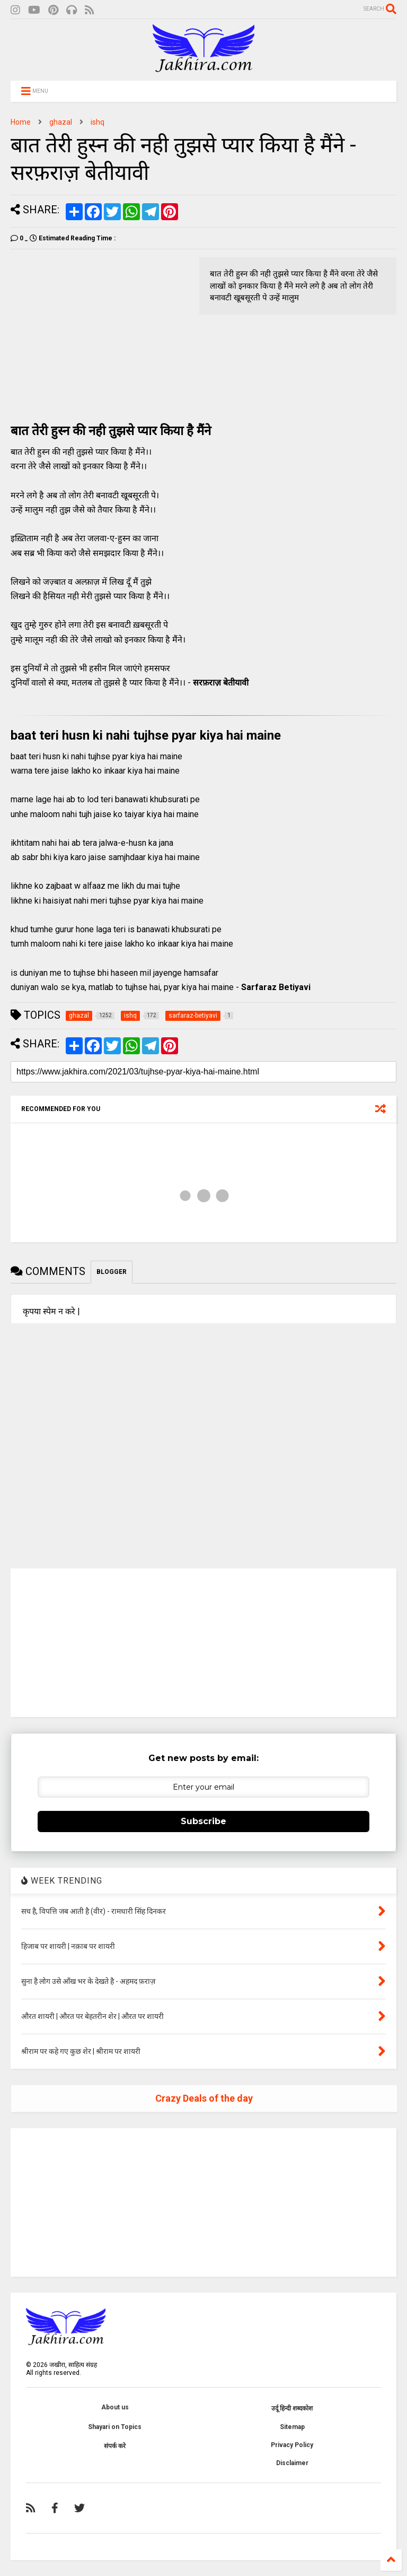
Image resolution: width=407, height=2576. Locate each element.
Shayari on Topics (114, 2427)
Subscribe (203, 1821)
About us (115, 2407)
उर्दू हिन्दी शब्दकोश (292, 2408)
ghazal (60, 122)
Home (21, 122)
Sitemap (292, 2427)
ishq (97, 122)
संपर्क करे (115, 2446)
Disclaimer (292, 2463)
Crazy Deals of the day (204, 2098)
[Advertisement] (100, 331)
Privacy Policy (292, 2445)
